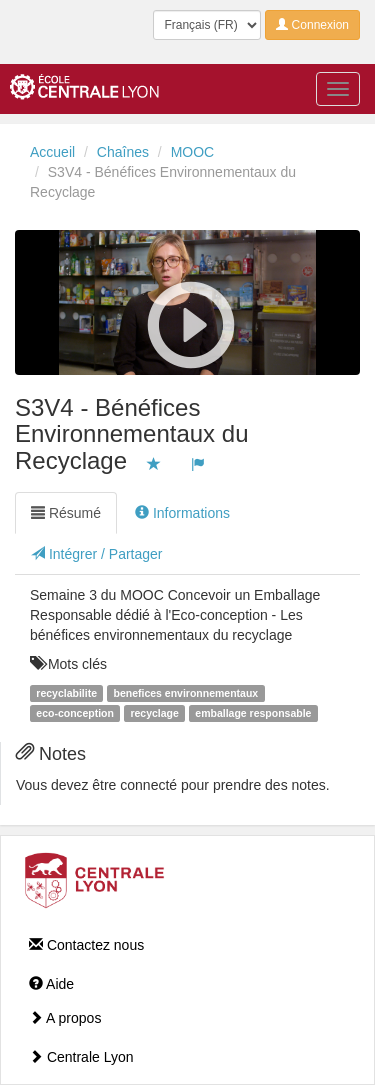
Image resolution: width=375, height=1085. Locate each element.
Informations (182, 513)
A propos (65, 1018)
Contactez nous (86, 945)
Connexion (312, 25)
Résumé (66, 513)
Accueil (52, 152)
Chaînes (123, 152)
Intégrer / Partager (97, 554)
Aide (51, 984)
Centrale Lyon (81, 1057)
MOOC (193, 152)
